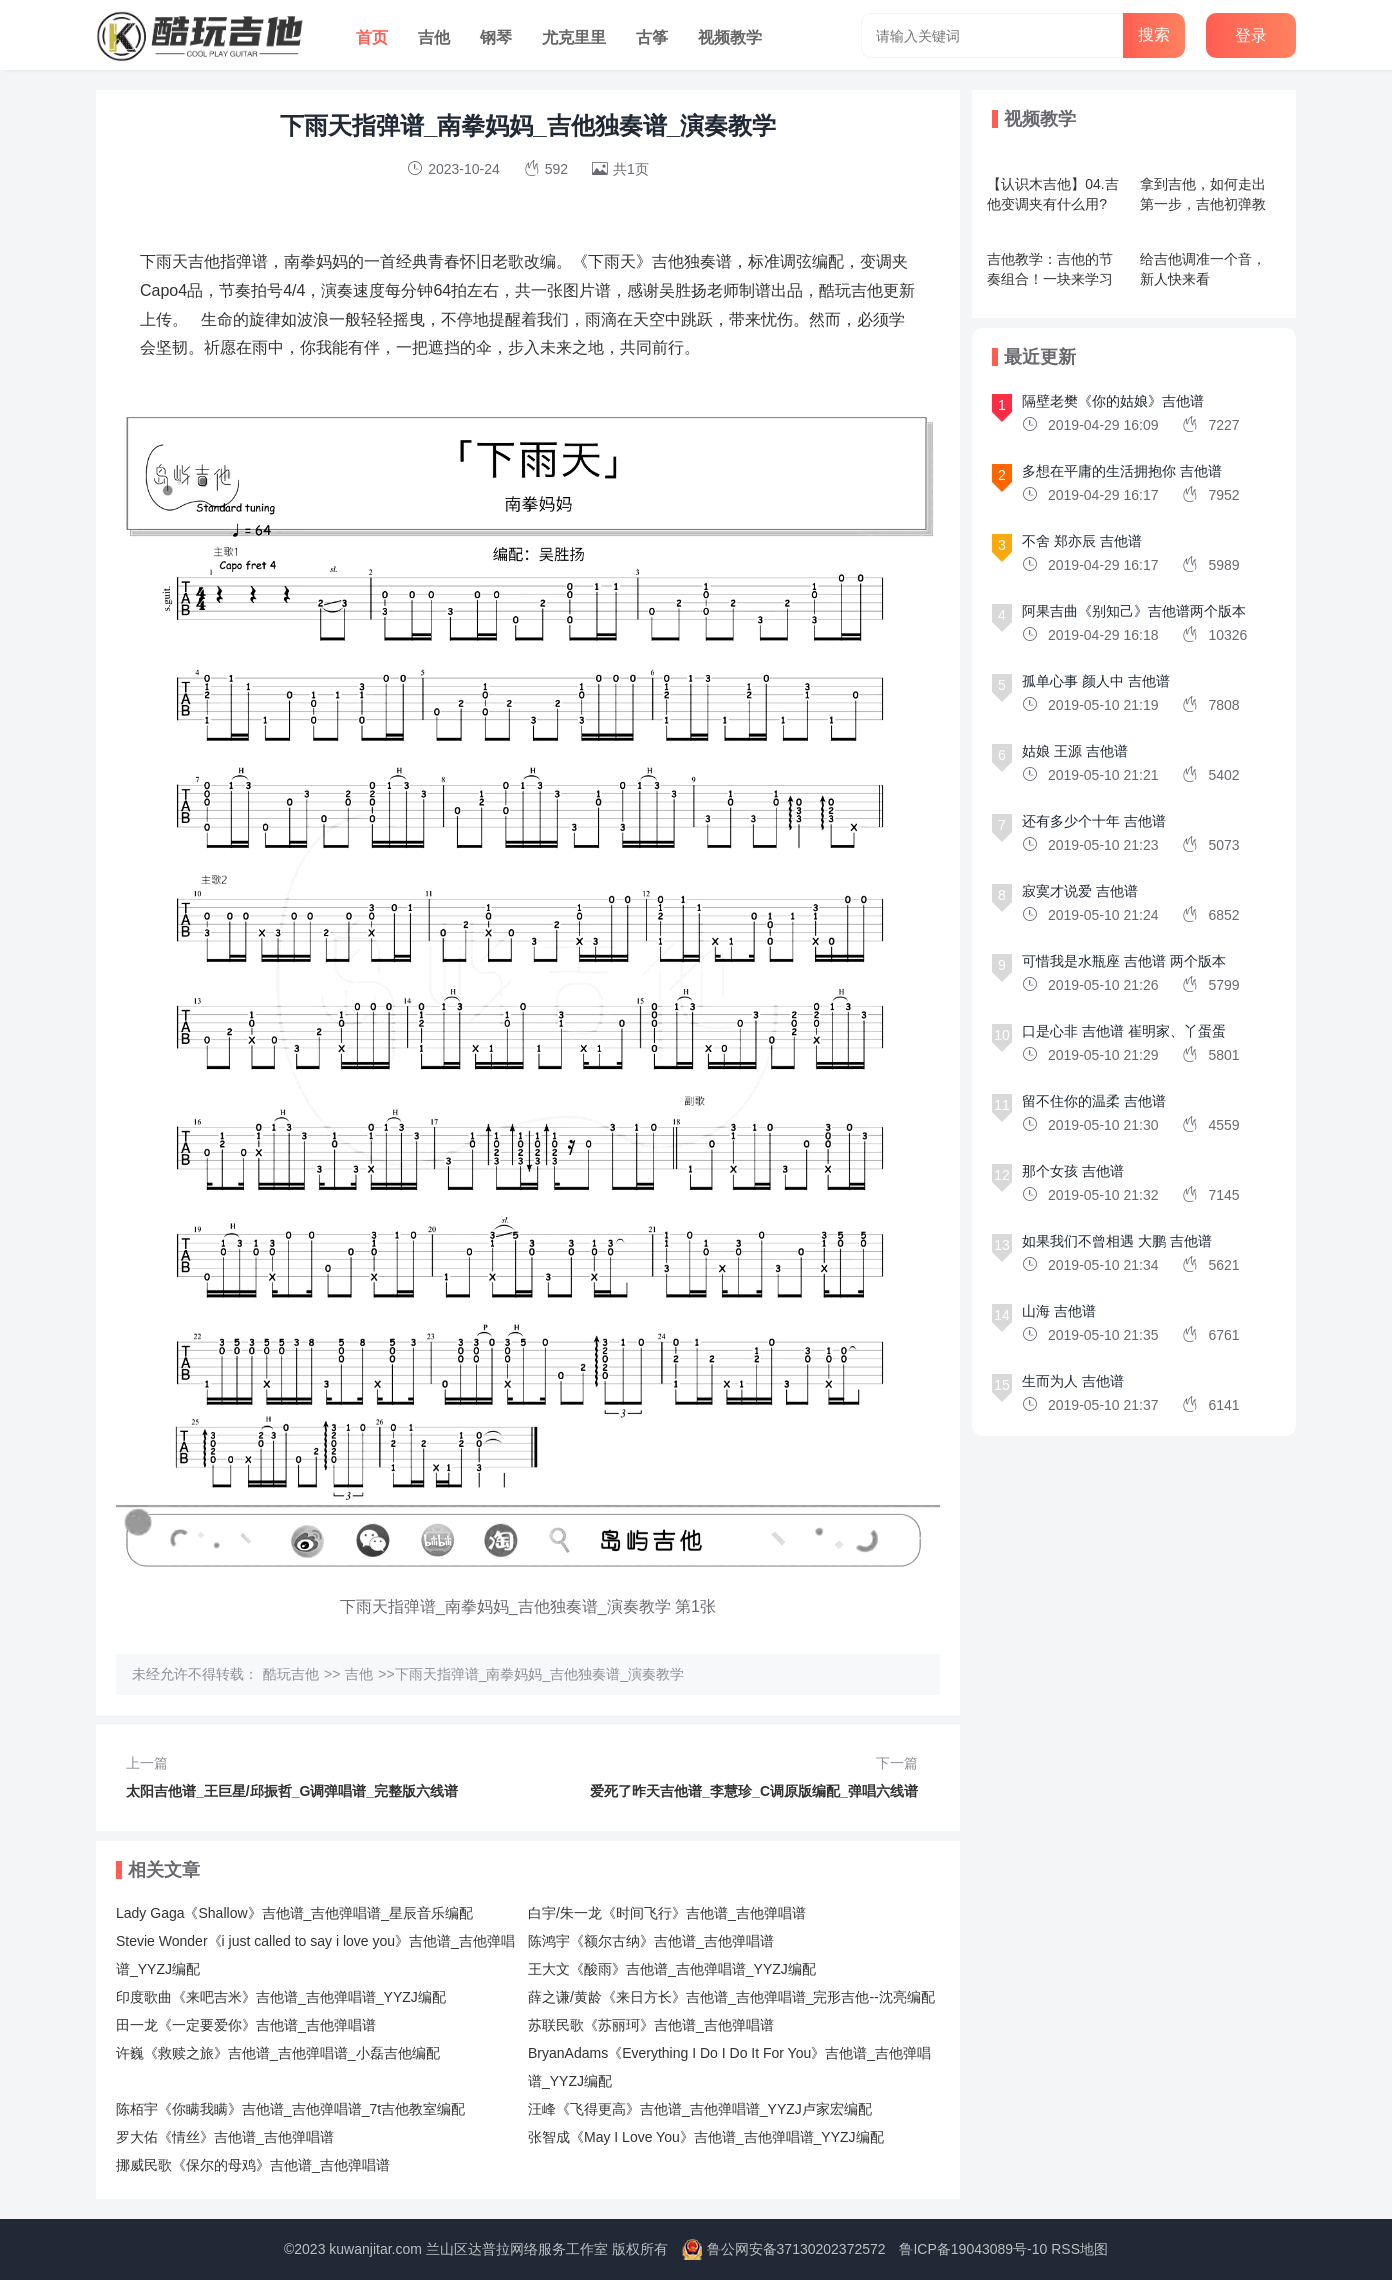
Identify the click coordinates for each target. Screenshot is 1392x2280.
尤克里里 (574, 37)
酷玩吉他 (291, 1674)
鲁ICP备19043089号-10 (973, 2249)
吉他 (434, 37)
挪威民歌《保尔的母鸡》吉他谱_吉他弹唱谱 (253, 2165)
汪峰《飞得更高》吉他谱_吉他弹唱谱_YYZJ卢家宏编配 (700, 2109)
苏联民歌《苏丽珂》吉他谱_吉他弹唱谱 (651, 2025)
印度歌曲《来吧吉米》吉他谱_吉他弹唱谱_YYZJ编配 (281, 1997)
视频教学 (730, 37)
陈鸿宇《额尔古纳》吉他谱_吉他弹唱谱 (651, 1941)
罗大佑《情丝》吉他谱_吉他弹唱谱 (225, 2137)
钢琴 (496, 37)
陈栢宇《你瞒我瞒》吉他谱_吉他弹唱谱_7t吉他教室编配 (290, 2109)
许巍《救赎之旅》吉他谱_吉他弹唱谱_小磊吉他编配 (278, 2053)
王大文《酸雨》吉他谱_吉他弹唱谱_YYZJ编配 (672, 1969)
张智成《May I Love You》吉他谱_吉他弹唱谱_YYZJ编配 (706, 2137)
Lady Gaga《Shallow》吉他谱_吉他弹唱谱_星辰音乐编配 (294, 1913)
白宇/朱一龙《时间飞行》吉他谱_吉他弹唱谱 (667, 1913)
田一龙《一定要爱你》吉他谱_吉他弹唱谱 (246, 2025)
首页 (372, 37)
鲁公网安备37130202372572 (796, 2249)
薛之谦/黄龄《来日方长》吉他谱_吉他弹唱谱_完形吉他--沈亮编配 (731, 1997)
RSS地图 (1079, 2249)
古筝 (652, 37)
